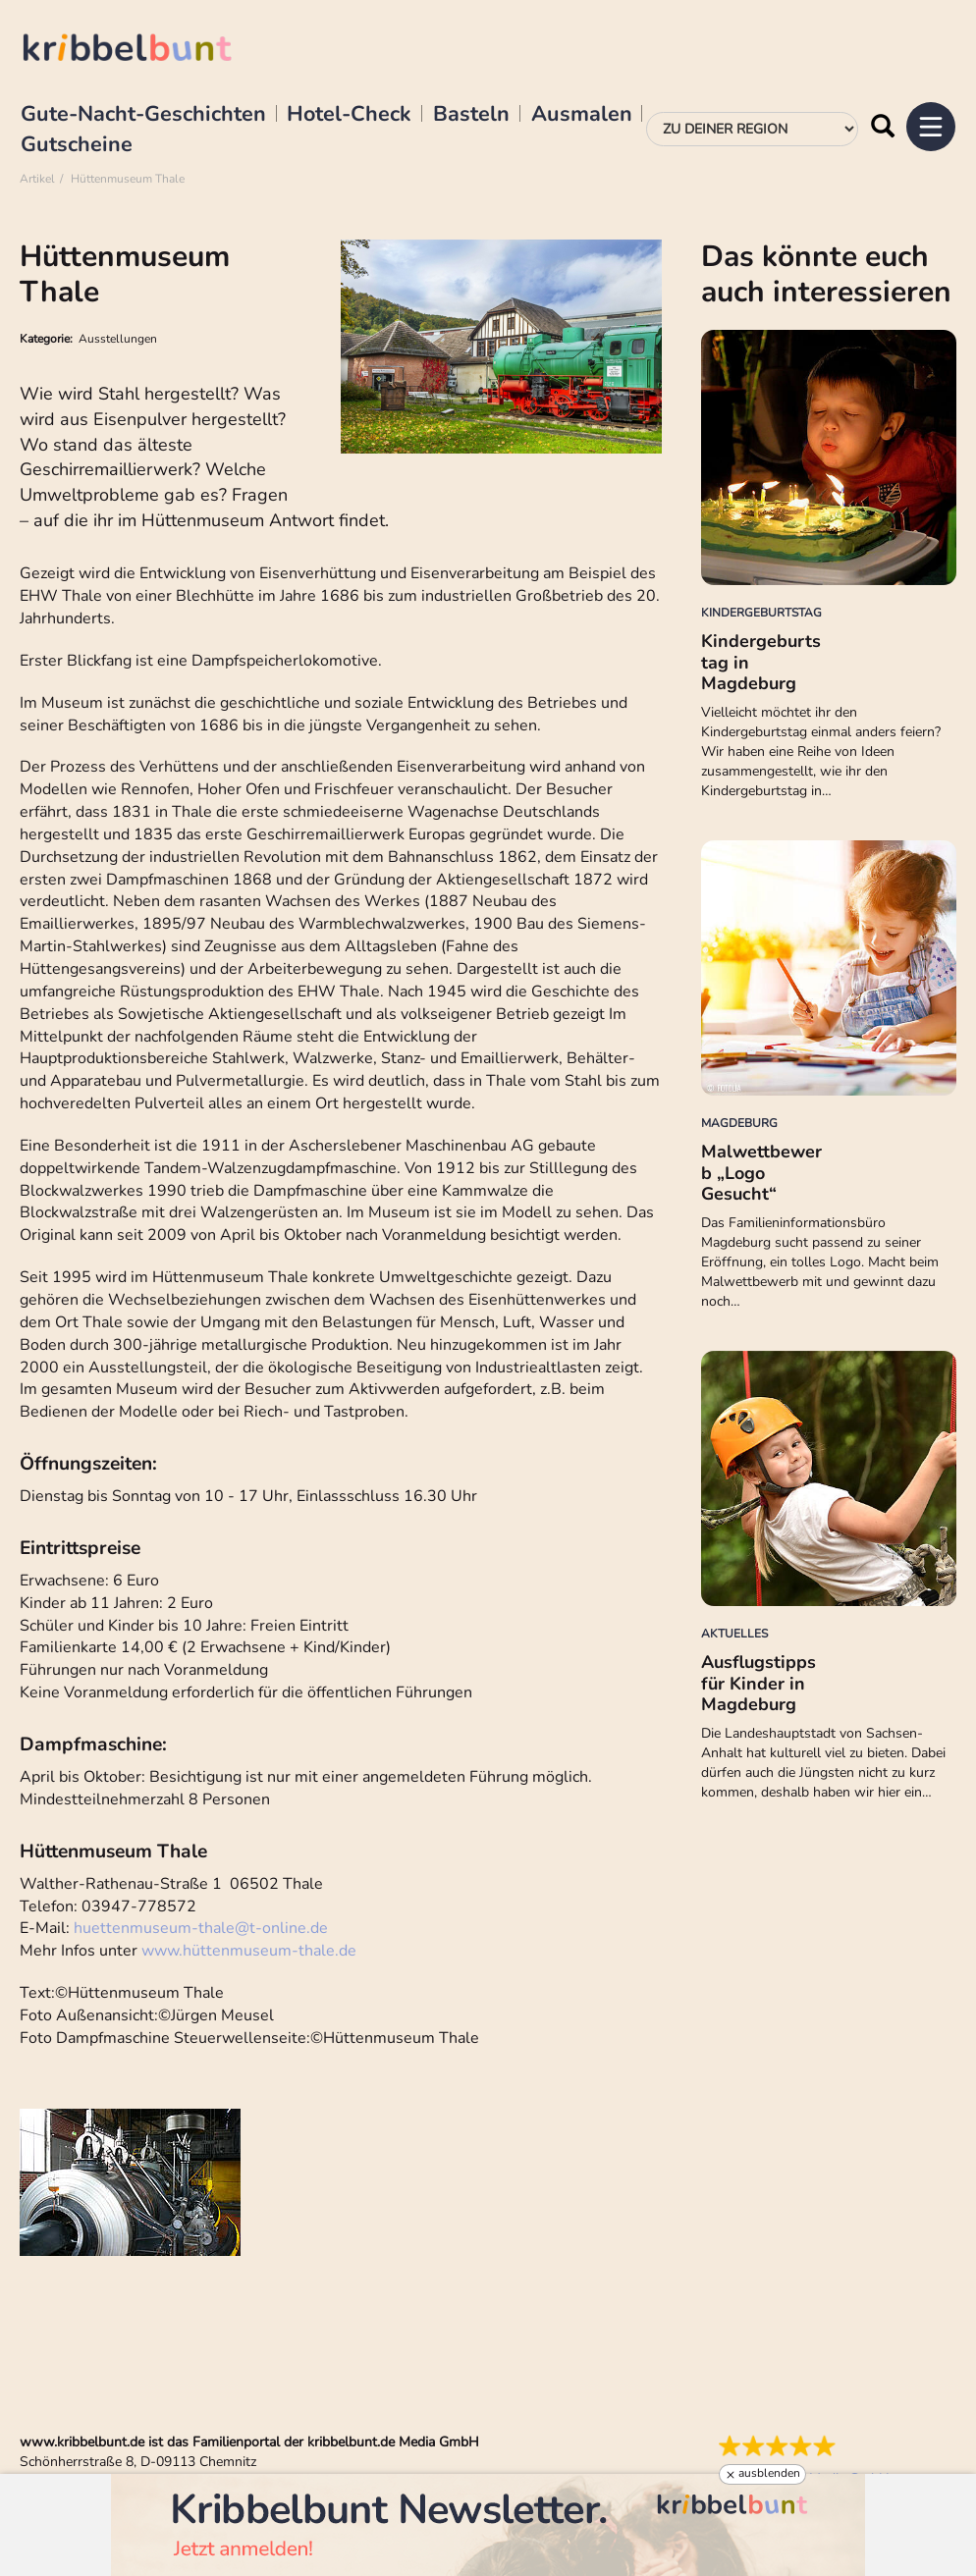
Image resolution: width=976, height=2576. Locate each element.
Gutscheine (77, 145)
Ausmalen (581, 115)
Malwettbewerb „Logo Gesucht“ (761, 1173)
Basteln (471, 115)
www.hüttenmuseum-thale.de (248, 1950)
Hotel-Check (349, 115)
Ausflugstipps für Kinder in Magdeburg (758, 1683)
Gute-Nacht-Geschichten (143, 115)
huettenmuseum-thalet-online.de (201, 1928)
